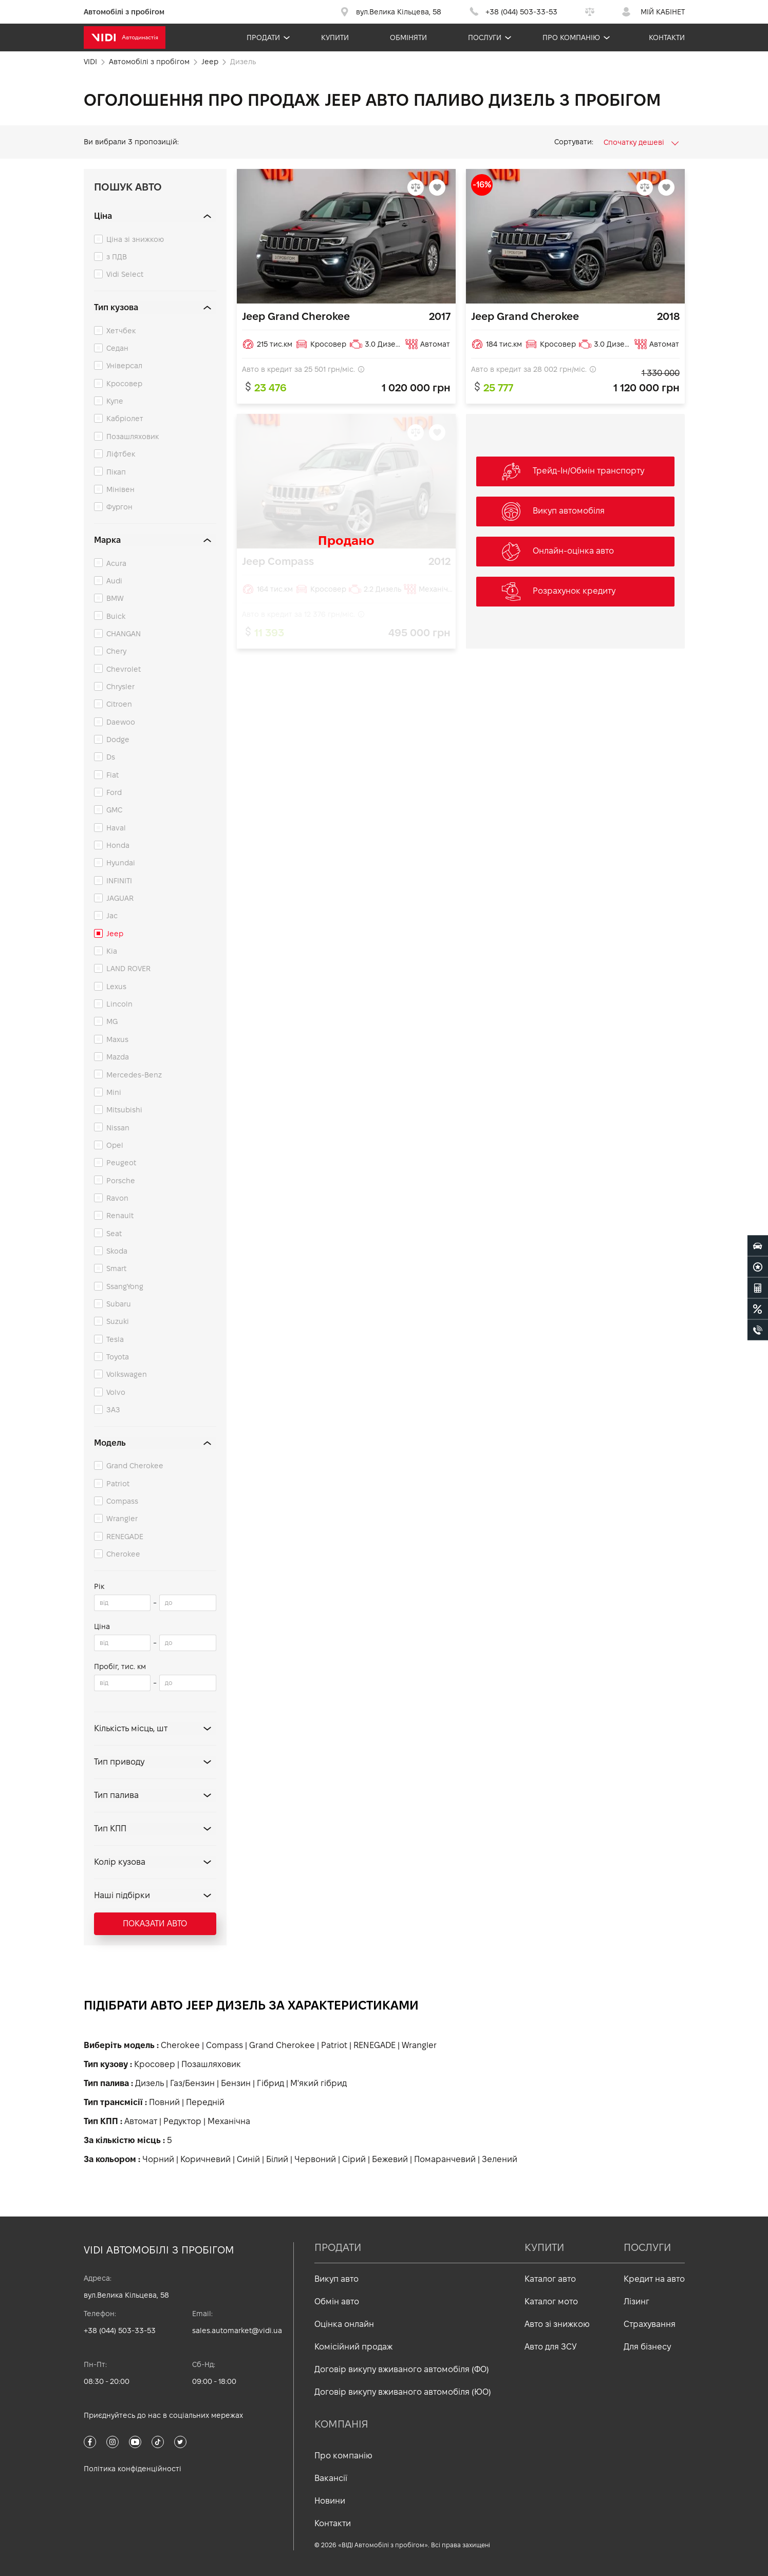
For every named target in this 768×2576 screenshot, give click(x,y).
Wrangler (122, 1518)
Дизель (149, 2083)
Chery (116, 651)
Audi (114, 581)
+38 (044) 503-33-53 (120, 2330)
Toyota (117, 1357)
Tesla (115, 1339)
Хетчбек (121, 331)
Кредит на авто (654, 2279)
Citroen (119, 704)
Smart (116, 1268)
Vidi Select (124, 274)
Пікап (116, 472)
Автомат (140, 2121)
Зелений (499, 2159)
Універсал (124, 366)
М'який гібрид (318, 2083)
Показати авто (155, 1923)
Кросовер (124, 384)
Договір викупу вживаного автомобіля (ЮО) (402, 2392)
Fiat (112, 775)
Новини (329, 2500)
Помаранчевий (445, 2159)
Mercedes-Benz (134, 1075)
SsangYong (124, 1286)
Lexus (116, 986)
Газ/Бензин (192, 2083)
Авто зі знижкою (557, 2324)
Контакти (667, 37)
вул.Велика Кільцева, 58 (126, 2295)
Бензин (236, 2083)
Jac (112, 916)
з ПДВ (116, 257)
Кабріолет (124, 418)
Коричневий (205, 2159)
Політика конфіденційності (132, 2469)
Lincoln (119, 1004)
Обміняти (408, 37)
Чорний (158, 2159)
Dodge (117, 739)
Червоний (315, 2159)
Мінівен (120, 489)
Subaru (118, 1304)
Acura (116, 563)
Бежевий (390, 2159)
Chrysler (120, 687)
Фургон (119, 507)
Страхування (650, 2324)
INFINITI (119, 881)
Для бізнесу (647, 2346)
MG (112, 1021)
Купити (335, 37)
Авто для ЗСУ (551, 2346)
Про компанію (571, 37)
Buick (115, 616)
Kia (111, 951)
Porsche (120, 1181)
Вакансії (330, 2478)
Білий (277, 2159)
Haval (116, 828)
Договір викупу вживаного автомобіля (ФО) (401, 2369)
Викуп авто (336, 2279)
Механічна (229, 2121)
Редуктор (182, 2121)
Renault (120, 1215)
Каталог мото (551, 2301)
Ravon (117, 1198)
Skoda (116, 1251)
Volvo (115, 1392)
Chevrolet (123, 669)
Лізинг (636, 2301)
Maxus (117, 1039)
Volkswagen (126, 1374)
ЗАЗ (113, 1410)
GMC (114, 810)
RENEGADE (124, 1536)
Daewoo (120, 722)
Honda (117, 845)
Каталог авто (550, 2279)
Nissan (117, 1128)
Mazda (117, 1057)
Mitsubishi (124, 1110)
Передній (205, 2102)
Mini (113, 1092)
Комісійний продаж (353, 2346)
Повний (164, 2102)
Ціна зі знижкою (135, 239)
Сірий (354, 2159)
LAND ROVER (128, 968)
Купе (114, 401)
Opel (114, 1145)
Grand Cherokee (134, 1466)
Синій (248, 2159)
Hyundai (120, 863)
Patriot (117, 1484)
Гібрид (270, 2083)
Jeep (114, 934)
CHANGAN (123, 634)
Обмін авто (336, 2301)
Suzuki (117, 1321)
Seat (114, 1233)
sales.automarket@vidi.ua (237, 2330)
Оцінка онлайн (344, 2324)
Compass (122, 1501)
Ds (110, 757)
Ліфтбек (120, 454)
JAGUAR (120, 898)
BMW (115, 598)
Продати (263, 37)
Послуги (484, 37)
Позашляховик (132, 436)
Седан (117, 348)
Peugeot (121, 1163)
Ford (114, 792)
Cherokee (123, 1554)
